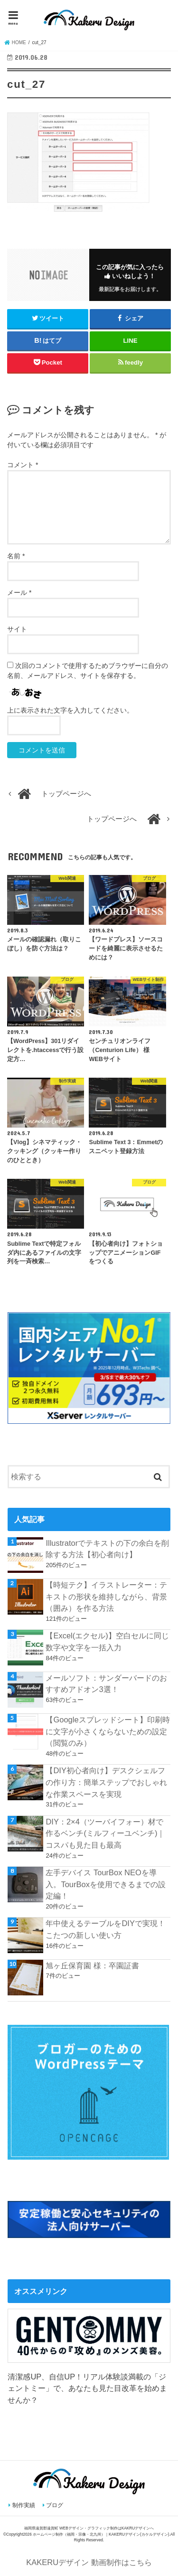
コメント (22, 465)
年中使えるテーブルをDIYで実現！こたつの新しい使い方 (105, 1929)
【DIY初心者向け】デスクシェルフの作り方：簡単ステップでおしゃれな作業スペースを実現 (106, 1782)
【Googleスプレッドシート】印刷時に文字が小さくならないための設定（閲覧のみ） (107, 1731)
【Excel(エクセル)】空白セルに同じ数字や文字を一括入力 (107, 1641)
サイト (17, 629)
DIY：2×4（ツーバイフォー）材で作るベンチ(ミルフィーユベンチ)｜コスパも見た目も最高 (105, 1833)
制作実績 (23, 2505)
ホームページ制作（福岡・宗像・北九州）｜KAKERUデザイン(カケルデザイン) (101, 2534)
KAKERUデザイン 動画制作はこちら (88, 2562)
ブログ (54, 2505)
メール (19, 592)
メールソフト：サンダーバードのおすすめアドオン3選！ (106, 1683)
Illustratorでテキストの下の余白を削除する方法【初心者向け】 (107, 1549)
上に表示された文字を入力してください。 (70, 710)
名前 (16, 556)
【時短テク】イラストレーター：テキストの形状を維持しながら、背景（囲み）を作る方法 (106, 1596)
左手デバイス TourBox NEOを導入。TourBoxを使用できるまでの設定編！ (105, 1884)
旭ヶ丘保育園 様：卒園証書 (92, 1965)
